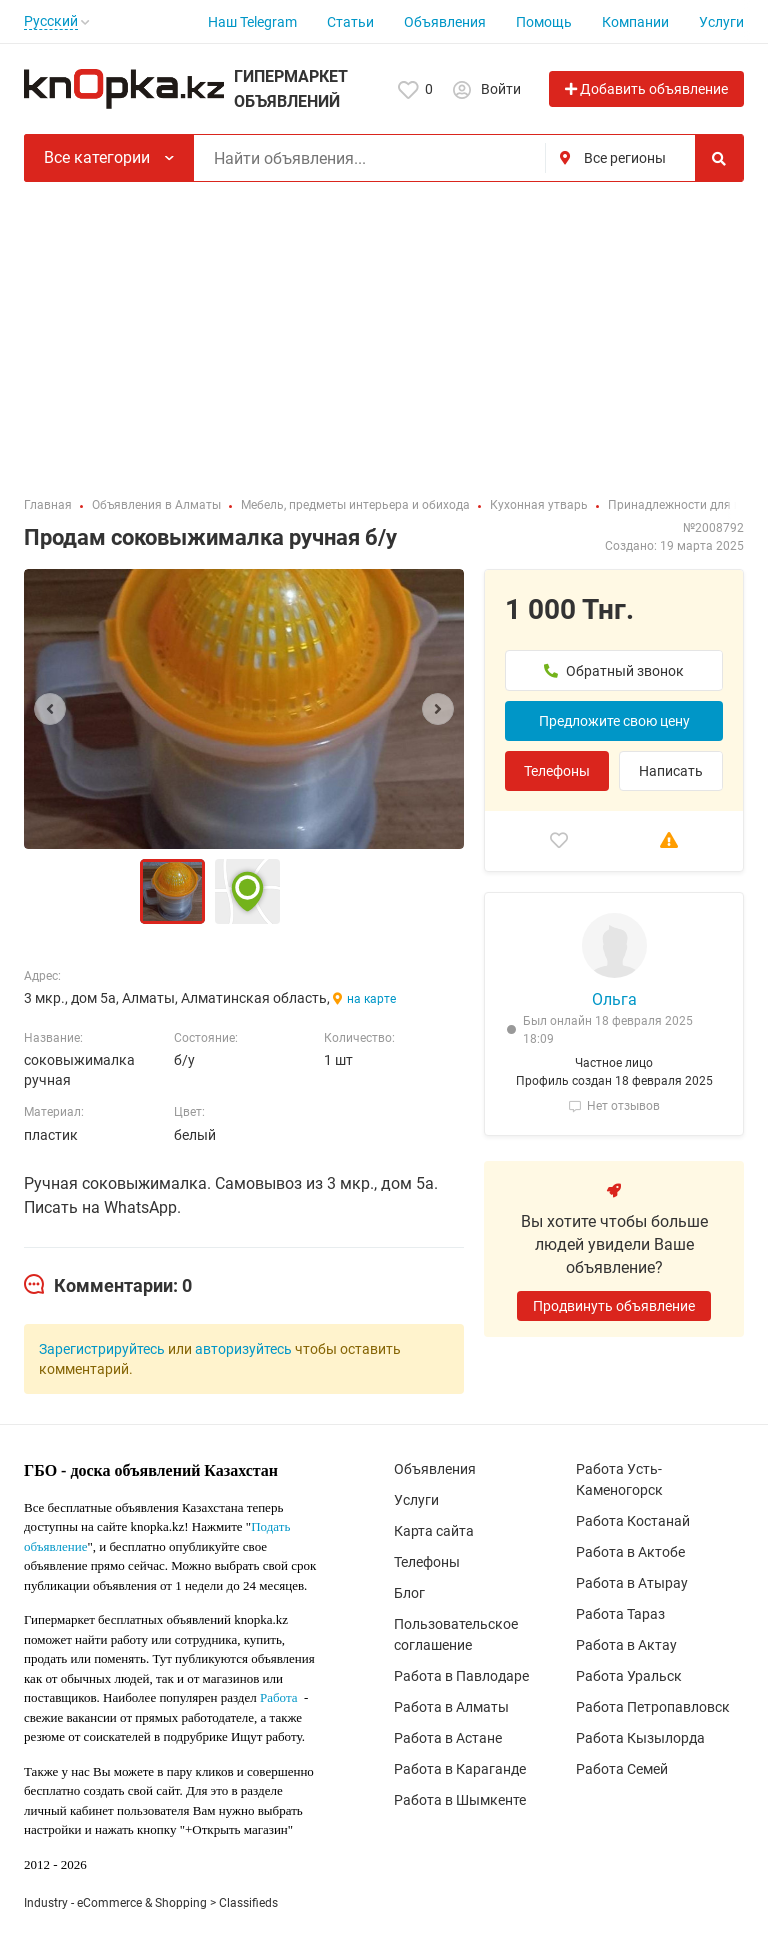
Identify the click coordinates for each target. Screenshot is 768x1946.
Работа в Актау (626, 1645)
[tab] (108, 1286)
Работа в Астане (448, 1738)
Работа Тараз (620, 1614)
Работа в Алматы (451, 1707)
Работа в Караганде (460, 1769)
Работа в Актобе (630, 1552)
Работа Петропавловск (653, 1707)
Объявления (445, 22)
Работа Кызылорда (640, 1738)
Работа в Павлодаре (461, 1676)
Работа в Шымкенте (460, 1800)
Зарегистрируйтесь (102, 1349)
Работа (279, 1697)
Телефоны (557, 771)
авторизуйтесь (243, 1349)
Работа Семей (622, 1769)
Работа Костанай (633, 1521)
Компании (635, 22)
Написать (671, 771)
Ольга (614, 999)
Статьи (350, 22)
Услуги (721, 22)
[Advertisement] (384, 332)
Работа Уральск (629, 1676)
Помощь (544, 22)
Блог (409, 1593)
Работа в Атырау (632, 1583)
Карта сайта (434, 1531)
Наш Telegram (252, 22)
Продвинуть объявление (614, 1306)
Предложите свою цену (614, 721)
